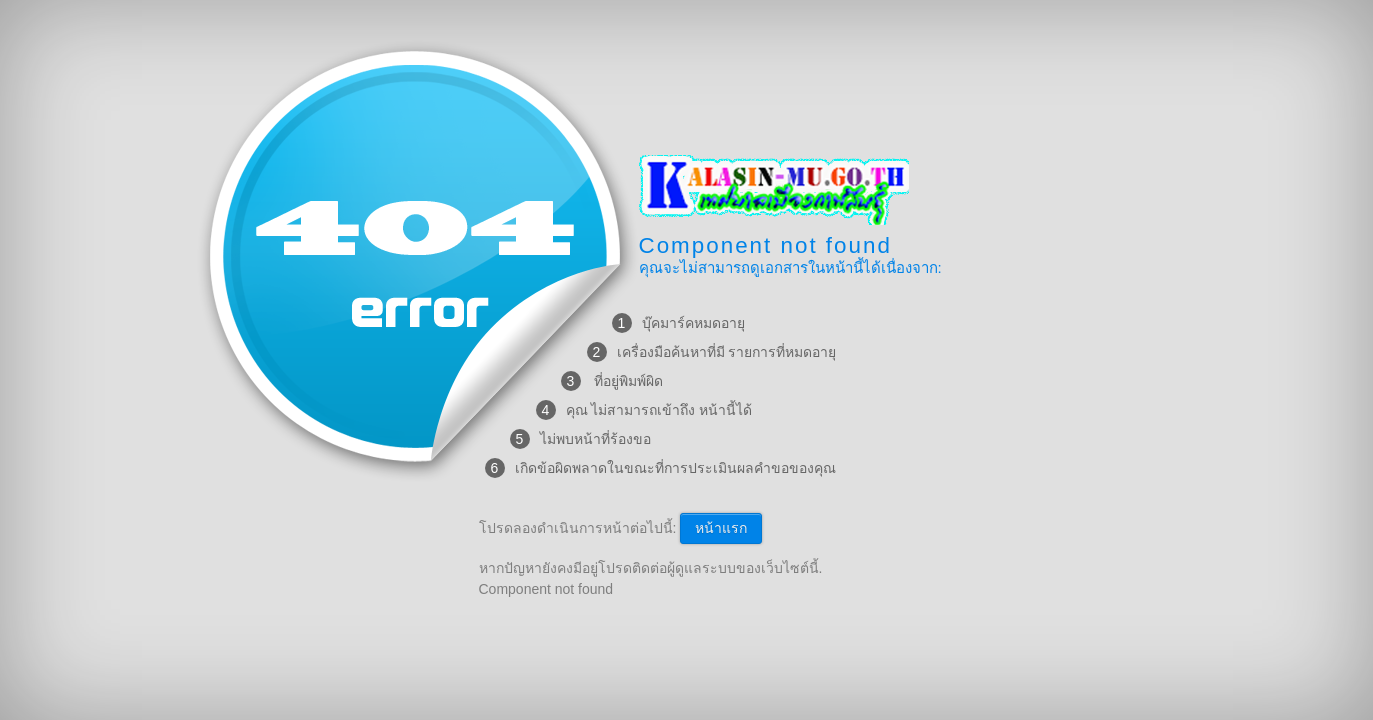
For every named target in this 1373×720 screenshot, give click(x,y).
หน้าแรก (721, 528)
